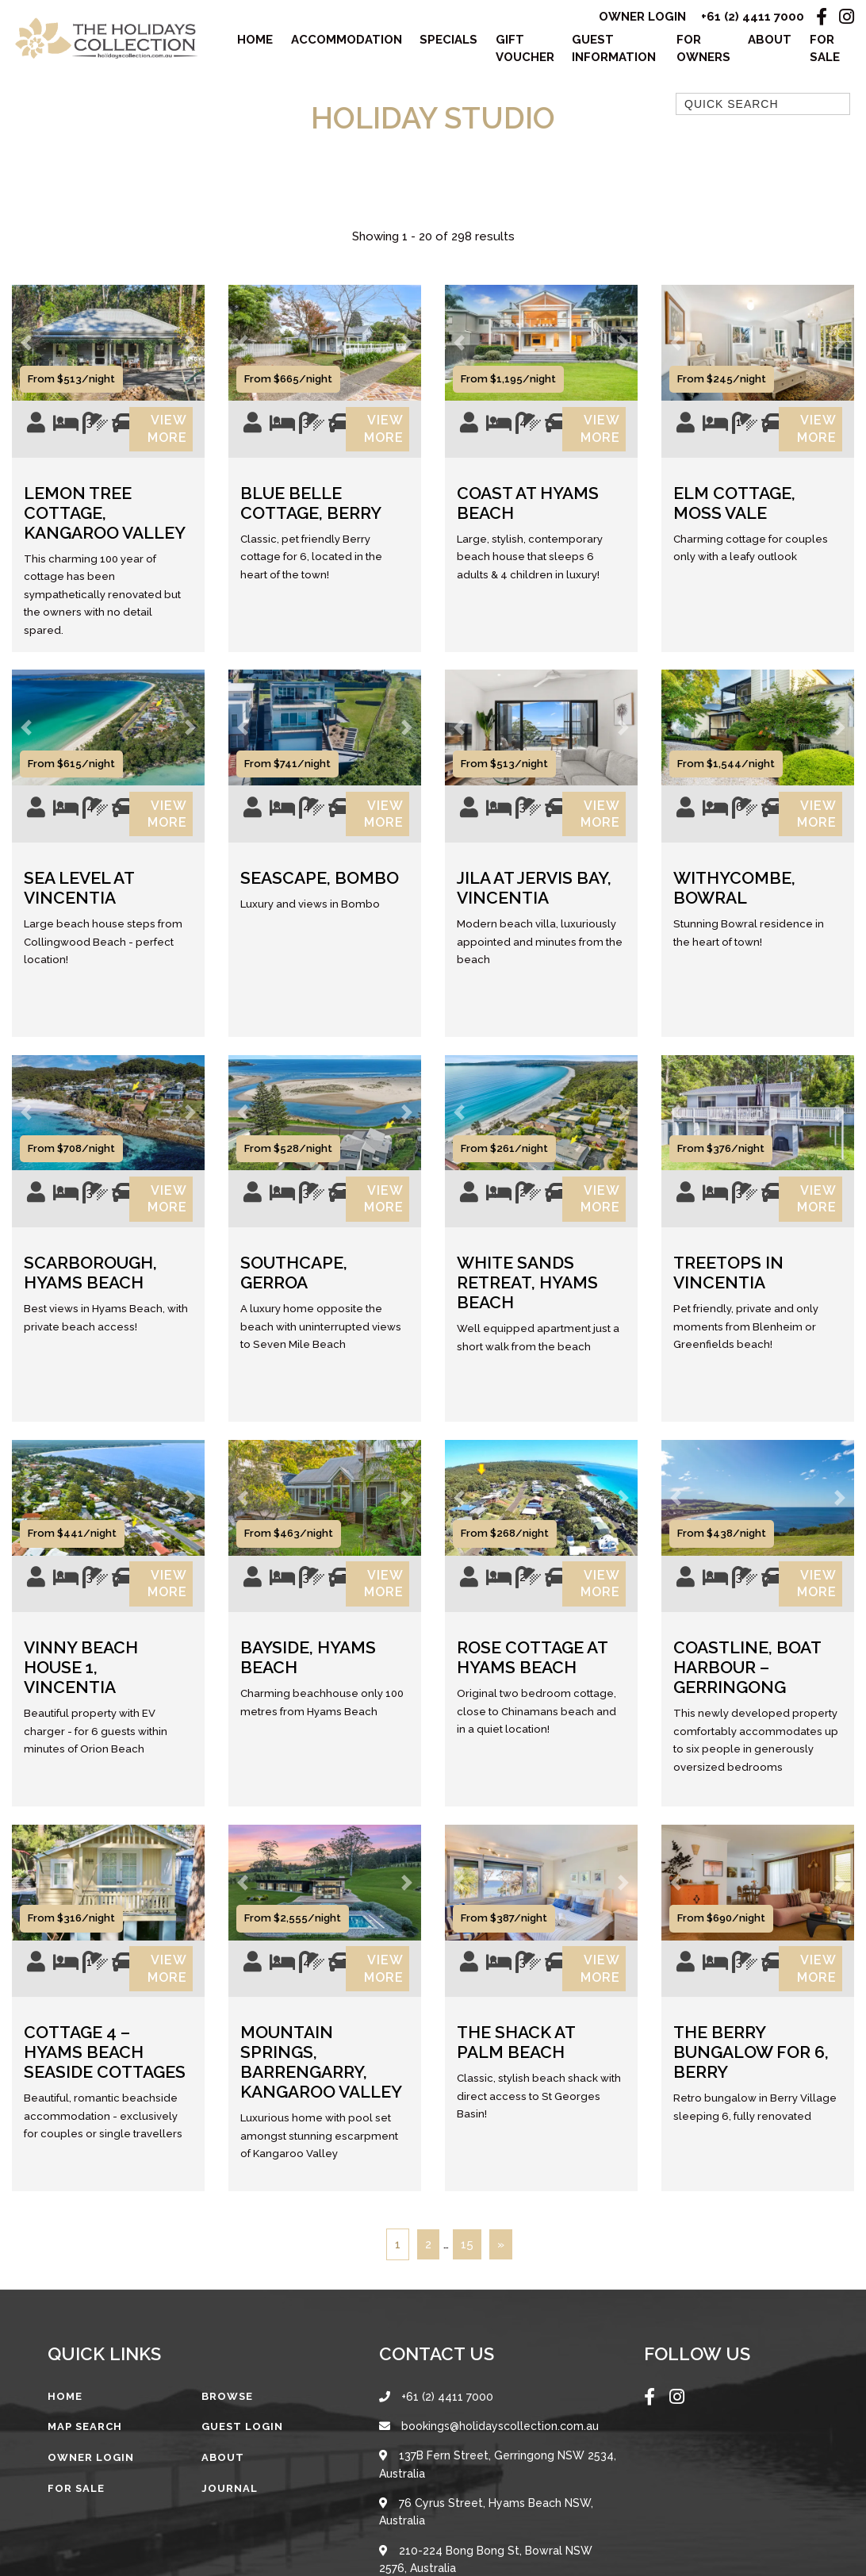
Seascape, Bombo (319, 884)
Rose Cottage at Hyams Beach (532, 1670)
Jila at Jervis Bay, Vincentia (534, 894)
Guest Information (614, 49)
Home (255, 40)
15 (467, 2259)
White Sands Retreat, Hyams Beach (527, 1292)
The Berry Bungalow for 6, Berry (751, 2068)
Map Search (85, 2441)
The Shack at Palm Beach (516, 2058)
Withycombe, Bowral (734, 894)
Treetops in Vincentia (728, 1282)
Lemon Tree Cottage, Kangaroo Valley (105, 517)
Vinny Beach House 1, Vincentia (81, 1680)
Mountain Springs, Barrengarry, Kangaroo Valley (321, 2077)
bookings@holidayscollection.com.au (489, 2441)
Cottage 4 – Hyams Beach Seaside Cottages (105, 2068)
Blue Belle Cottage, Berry (310, 507)
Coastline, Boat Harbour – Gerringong (747, 1680)
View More (166, 430)
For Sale (825, 49)
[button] (26, 343)
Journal (229, 2503)
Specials (448, 40)
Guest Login (242, 2441)
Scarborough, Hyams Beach (90, 1282)
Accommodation (346, 40)
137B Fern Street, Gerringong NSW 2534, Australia (497, 2480)
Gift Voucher (525, 49)
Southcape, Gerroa (293, 1282)
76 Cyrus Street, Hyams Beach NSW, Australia (486, 2528)
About (769, 40)
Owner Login (642, 17)
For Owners (703, 49)
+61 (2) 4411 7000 (752, 17)
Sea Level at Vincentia (79, 894)
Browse (227, 2411)
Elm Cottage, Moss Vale (734, 507)
